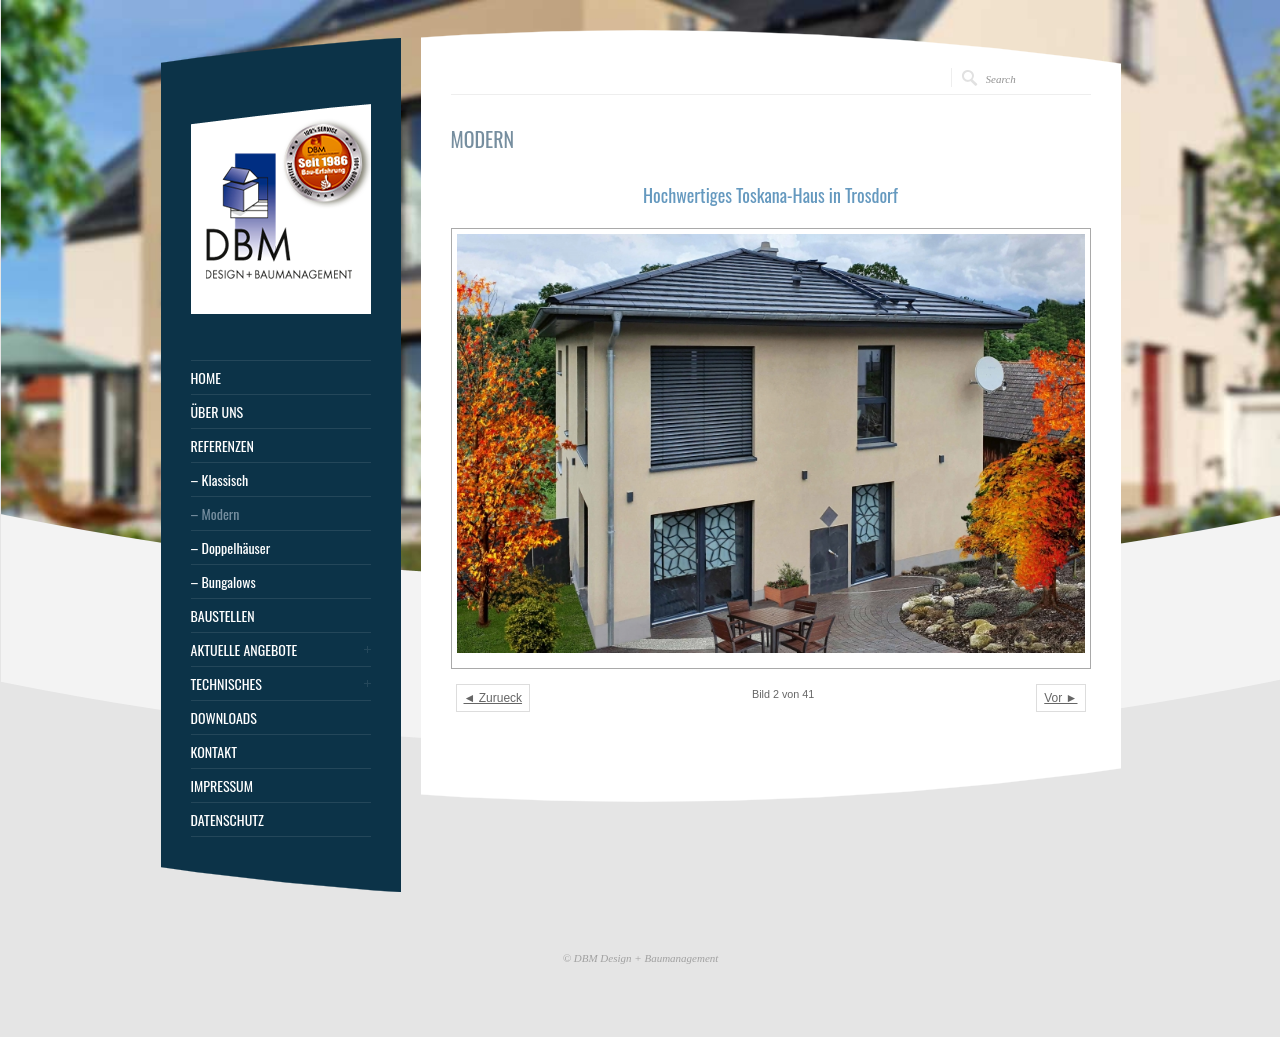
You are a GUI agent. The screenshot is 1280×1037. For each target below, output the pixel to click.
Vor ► (1060, 698)
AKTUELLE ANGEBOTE (244, 650)
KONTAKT (214, 752)
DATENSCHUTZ (227, 820)
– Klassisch (220, 480)
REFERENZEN (222, 446)
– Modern (215, 514)
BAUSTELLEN (223, 616)
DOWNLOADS (224, 718)
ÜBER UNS (217, 412)
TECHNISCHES (226, 684)
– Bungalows (223, 582)
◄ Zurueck (493, 698)
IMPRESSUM (222, 786)
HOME (206, 378)
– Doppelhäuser (231, 548)
